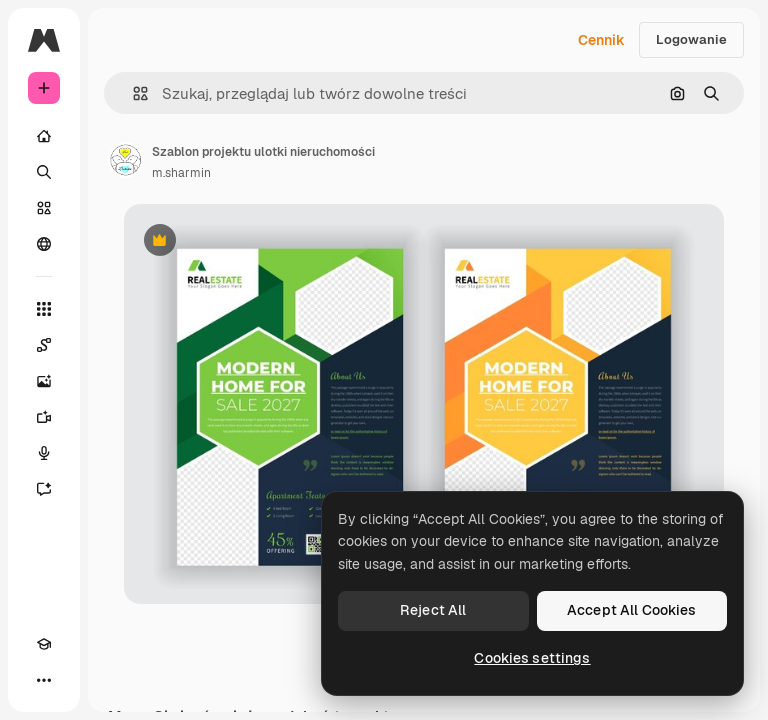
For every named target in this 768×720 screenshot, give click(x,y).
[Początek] (44, 136)
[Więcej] (44, 680)
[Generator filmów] (44, 417)
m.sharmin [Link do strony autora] (181, 173)
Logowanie (691, 39)
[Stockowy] (44, 208)
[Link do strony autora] (126, 160)
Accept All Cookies (632, 610)
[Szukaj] (44, 172)
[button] (132, 93)
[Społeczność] (44, 244)
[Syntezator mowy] (44, 453)
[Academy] (44, 644)
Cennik (601, 40)
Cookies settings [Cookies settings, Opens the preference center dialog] (532, 658)
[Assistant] (44, 489)
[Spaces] (44, 345)
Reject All (433, 610)
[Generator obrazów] (44, 381)
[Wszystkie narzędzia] (44, 309)
